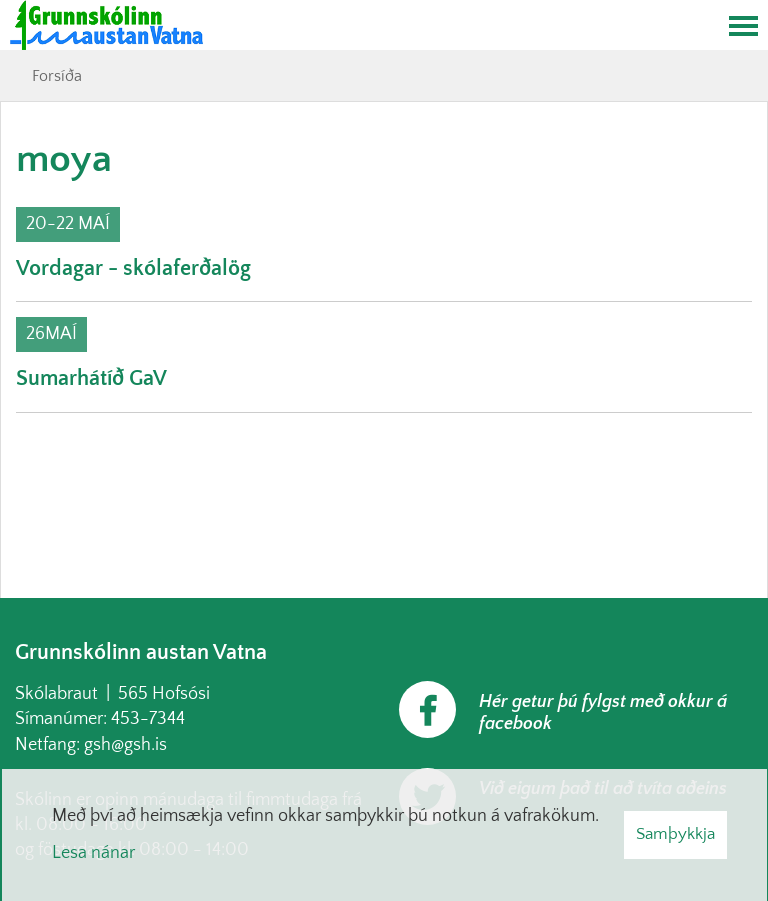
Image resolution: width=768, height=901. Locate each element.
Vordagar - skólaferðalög (133, 268)
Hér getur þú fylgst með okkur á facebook (603, 713)
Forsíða (57, 76)
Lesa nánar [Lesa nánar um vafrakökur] (93, 853)
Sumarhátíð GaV (91, 378)
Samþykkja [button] (675, 834)
